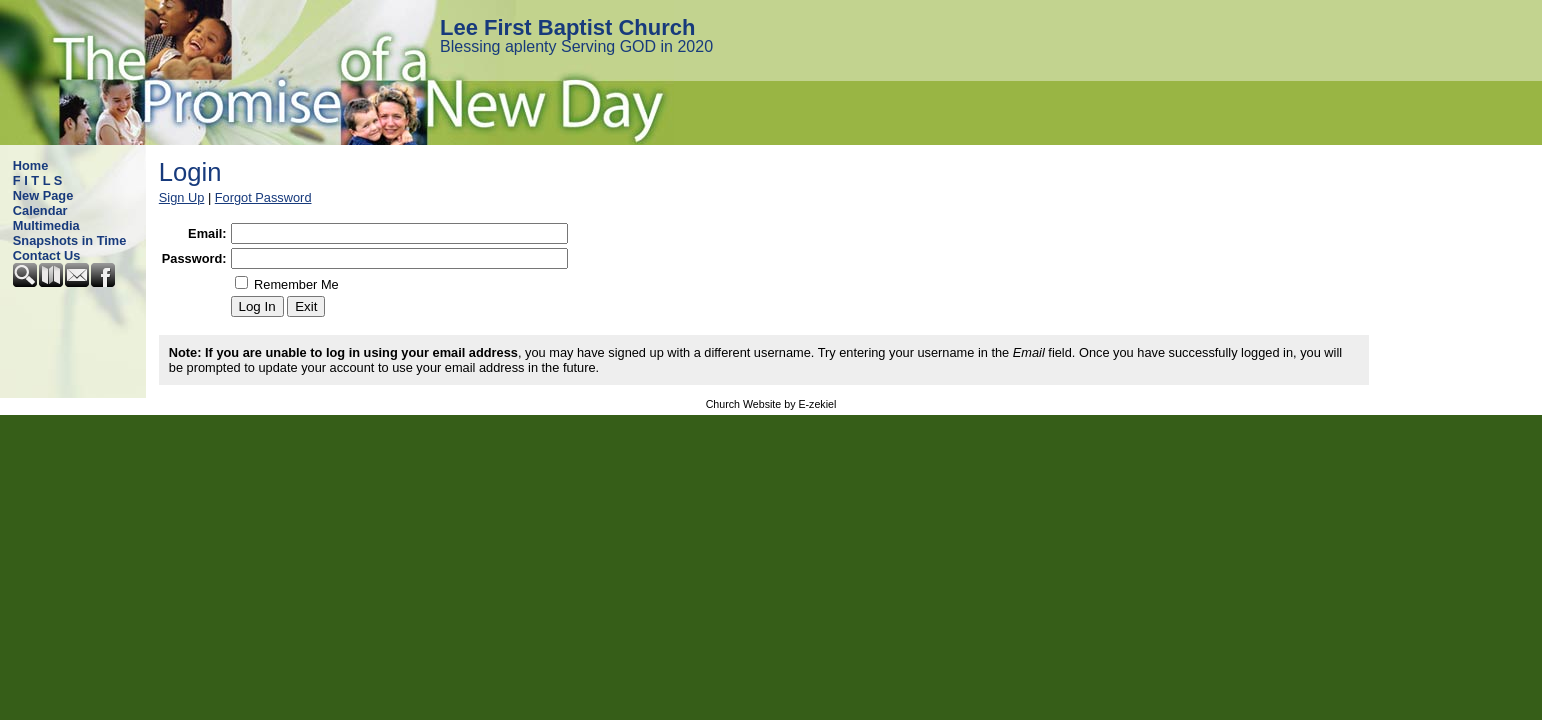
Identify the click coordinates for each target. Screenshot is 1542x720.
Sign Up (182, 197)
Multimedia (46, 225)
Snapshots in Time (70, 240)
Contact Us (47, 255)
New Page (43, 195)
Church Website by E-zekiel (771, 404)
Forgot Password (263, 197)
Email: (207, 233)
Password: (194, 258)
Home (31, 165)
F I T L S (38, 180)
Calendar (40, 210)
